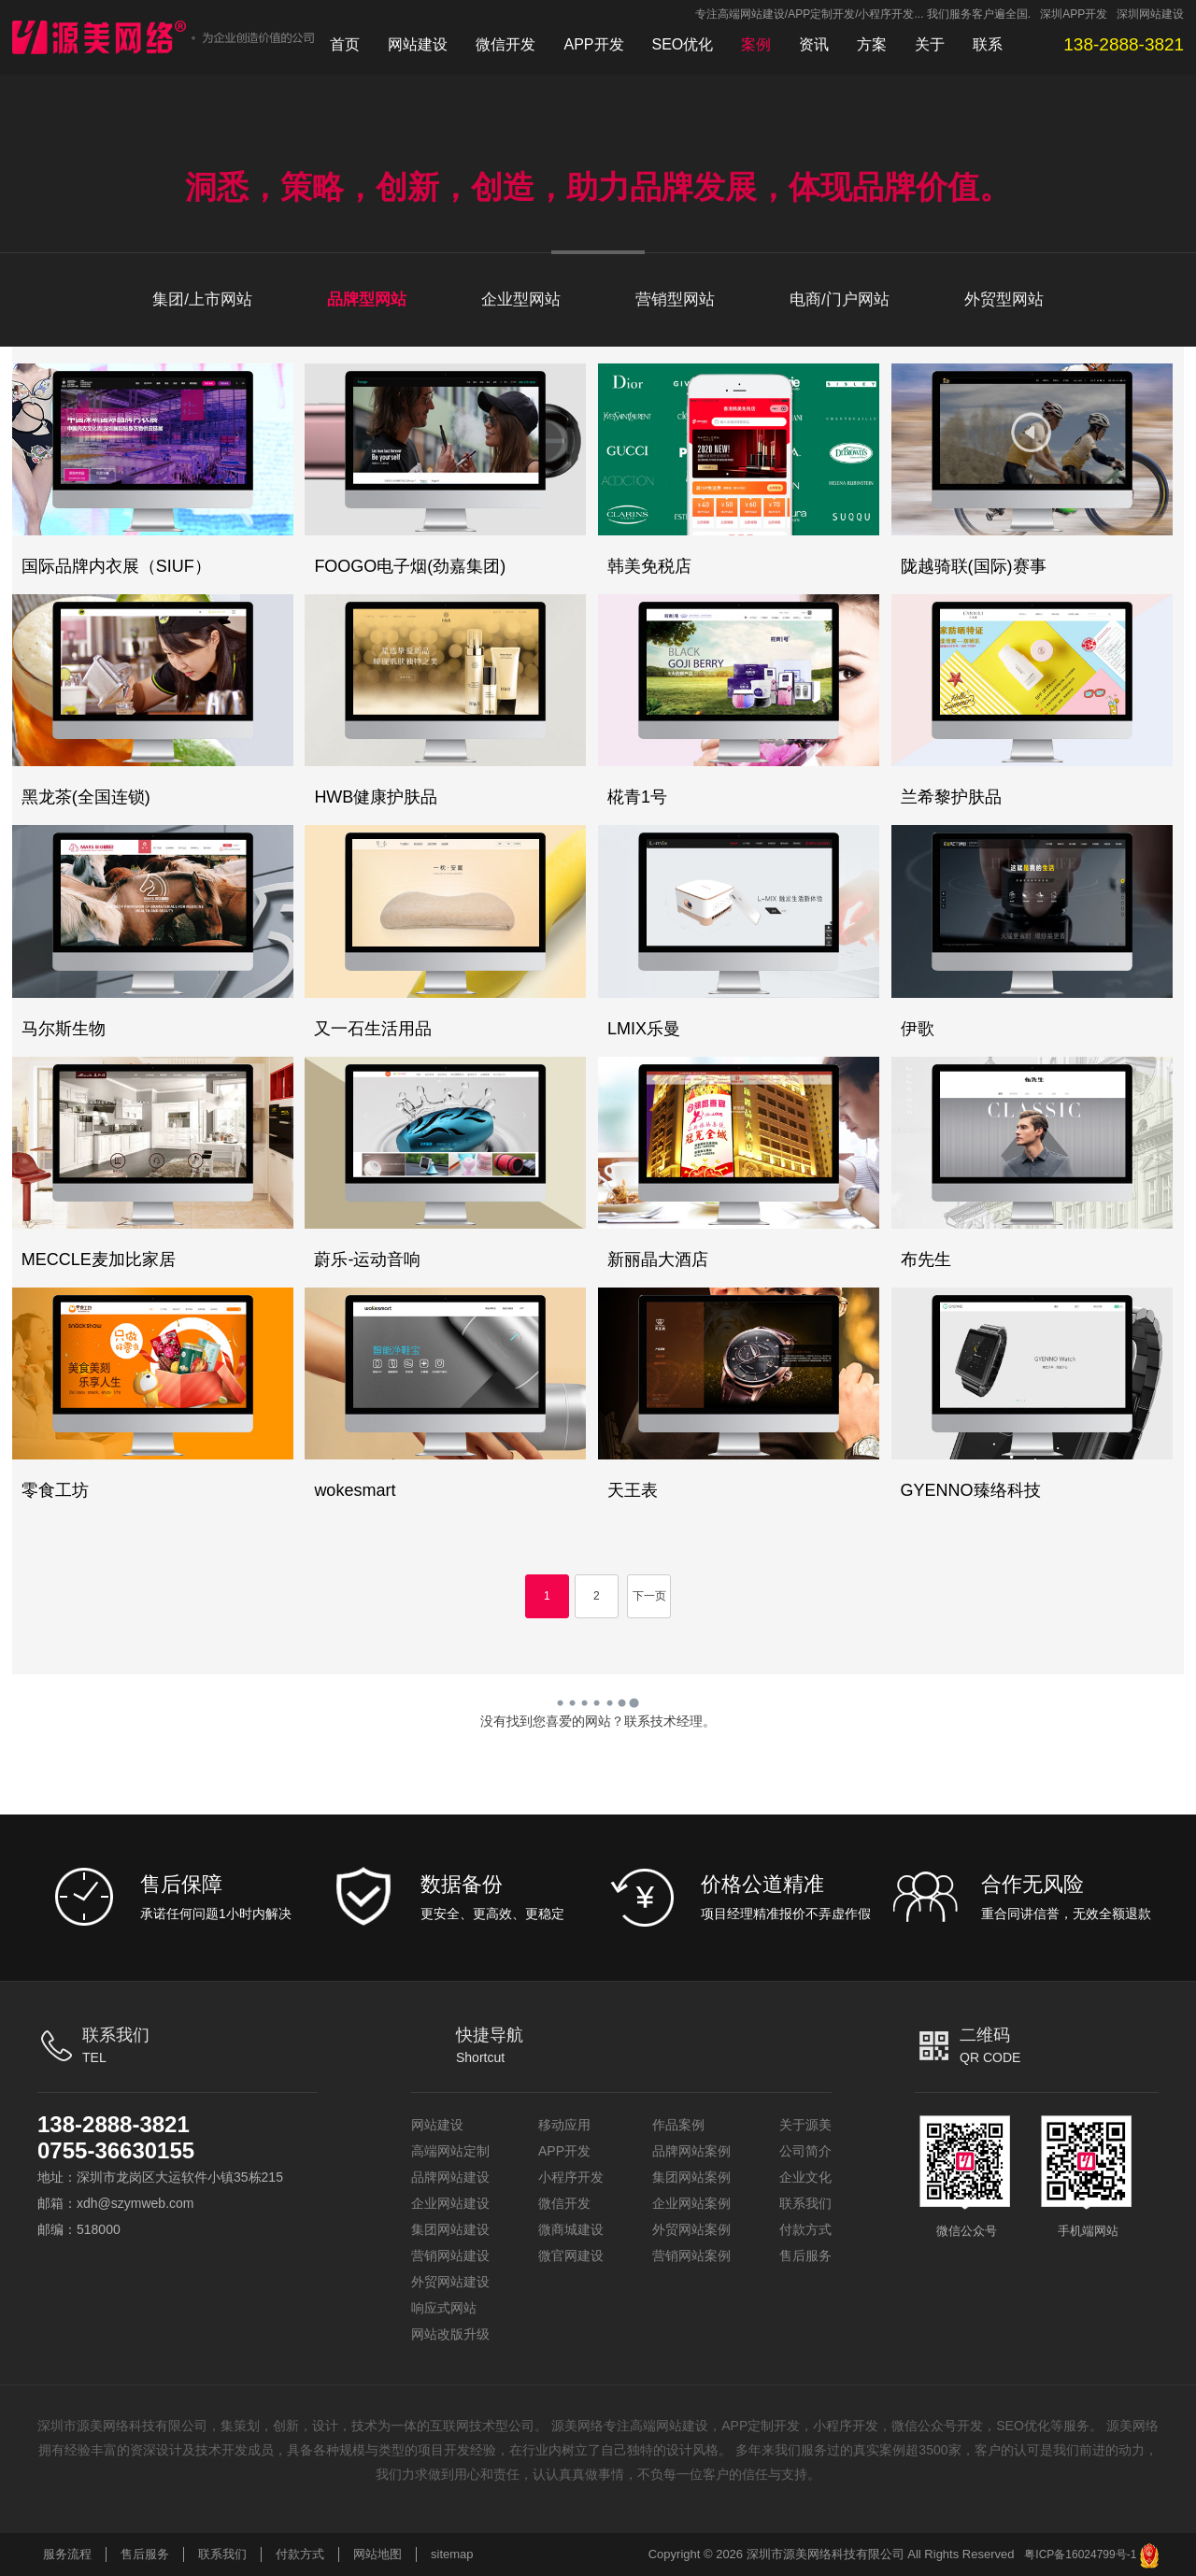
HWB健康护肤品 (375, 797)
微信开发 (505, 44)
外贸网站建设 (450, 2281)
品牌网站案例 (691, 2150)
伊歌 (917, 1028)
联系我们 (805, 2203)
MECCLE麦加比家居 (98, 1259)
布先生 (926, 1259)
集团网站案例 (691, 2177)
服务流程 (67, 2554)
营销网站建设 (450, 2255)
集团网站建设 (450, 2229)
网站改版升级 (450, 2334)
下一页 (649, 1595)
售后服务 (805, 2255)
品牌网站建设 (450, 2177)
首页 (345, 44)
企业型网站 (521, 299)
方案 (872, 44)
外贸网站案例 (691, 2229)
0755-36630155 (115, 2150)
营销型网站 (675, 299)
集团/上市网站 (202, 299)
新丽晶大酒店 (657, 1259)
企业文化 (805, 2177)
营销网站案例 (691, 2255)
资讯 (814, 44)
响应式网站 (444, 2307)
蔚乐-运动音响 (367, 1259)
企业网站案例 (691, 2203)
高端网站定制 (450, 2150)
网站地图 (377, 2554)
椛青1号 (637, 797)
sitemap (452, 2554)
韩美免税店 (649, 566)
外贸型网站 (1004, 299)
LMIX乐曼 (643, 1028)
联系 (988, 44)
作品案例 (678, 2124)
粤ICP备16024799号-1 (1080, 2554)
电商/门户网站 (840, 299)
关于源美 (805, 2124)
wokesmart (354, 1490)
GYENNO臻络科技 (971, 1490)
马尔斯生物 (63, 1028)
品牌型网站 (366, 299)
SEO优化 (683, 44)
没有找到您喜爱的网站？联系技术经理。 (598, 1721)
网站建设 (418, 44)
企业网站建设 (450, 2203)
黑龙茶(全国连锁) (85, 797)
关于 (930, 44)
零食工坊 (55, 1490)
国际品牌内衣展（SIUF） (116, 566)
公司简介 (805, 2150)
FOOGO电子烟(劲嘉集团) (409, 566)
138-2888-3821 (113, 2124)
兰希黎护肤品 (951, 797)
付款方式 (805, 2229)
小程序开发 (571, 2177)
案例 (756, 44)
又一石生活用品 (373, 1028)
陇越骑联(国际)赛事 (973, 566)
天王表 (632, 1490)
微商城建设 (571, 2229)
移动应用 (564, 2124)
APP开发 (593, 44)
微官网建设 (571, 2255)
